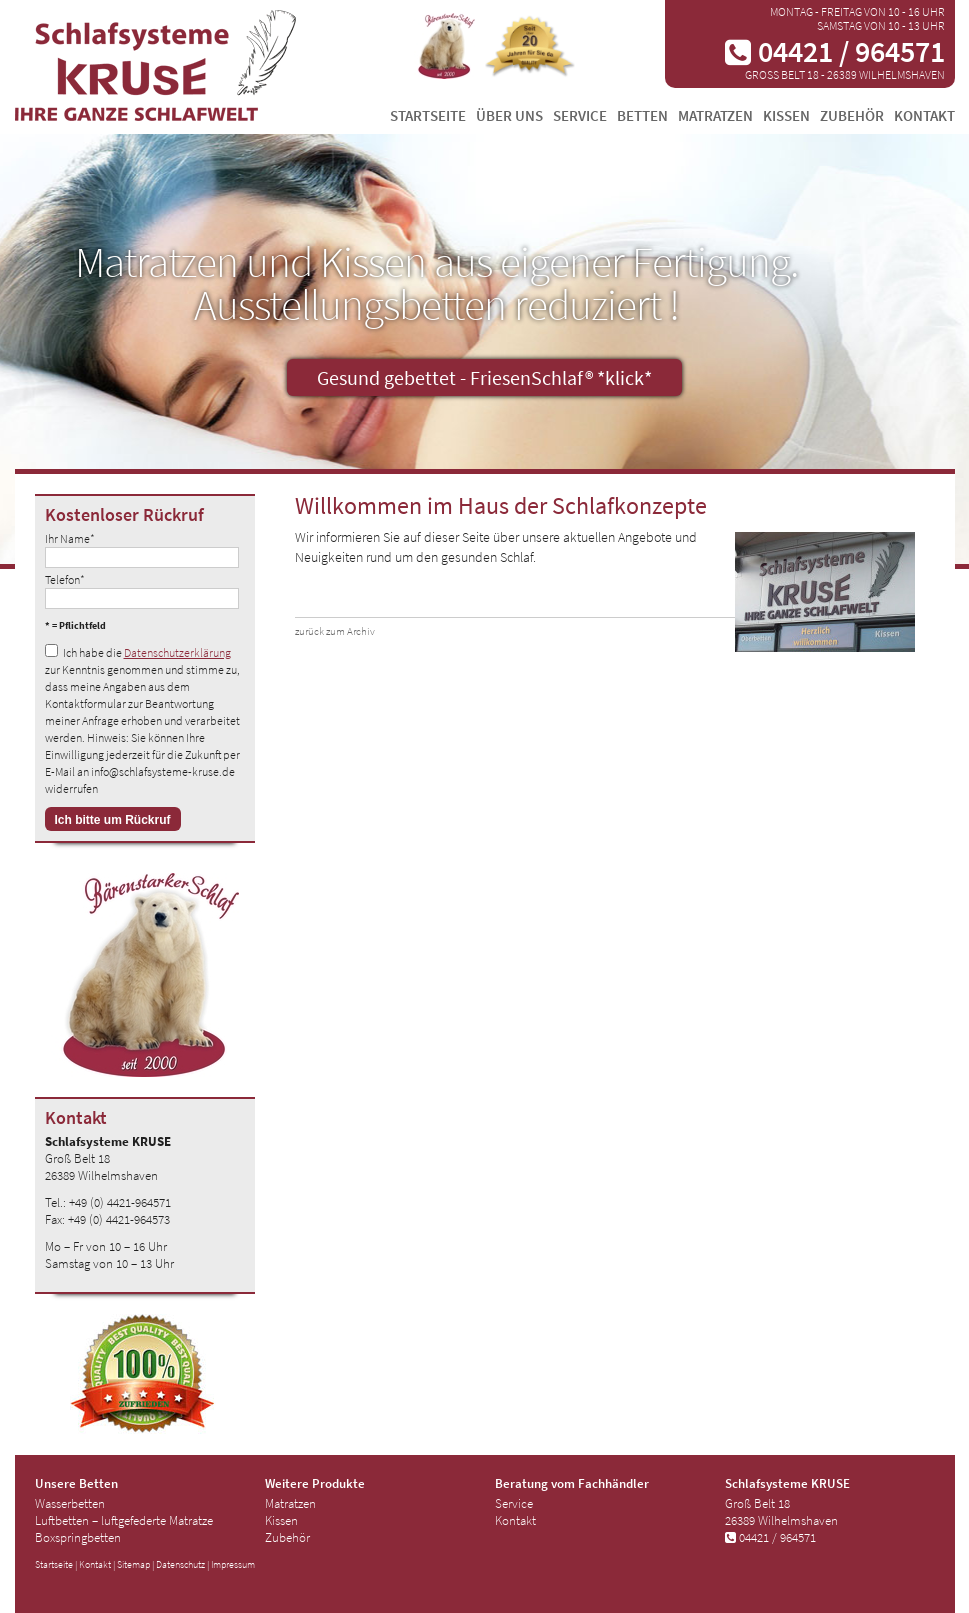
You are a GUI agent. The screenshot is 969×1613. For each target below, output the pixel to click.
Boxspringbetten (78, 1537)
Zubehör (852, 115)
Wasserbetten (70, 1503)
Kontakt (924, 115)
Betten (642, 115)
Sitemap (133, 1564)
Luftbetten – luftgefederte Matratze (124, 1520)
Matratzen (715, 115)
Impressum (233, 1564)
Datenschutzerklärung (177, 652)
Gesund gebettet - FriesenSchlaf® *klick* (484, 377)
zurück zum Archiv (335, 631)
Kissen (786, 115)
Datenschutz (180, 1564)
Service (580, 115)
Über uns (509, 115)
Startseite (428, 115)
